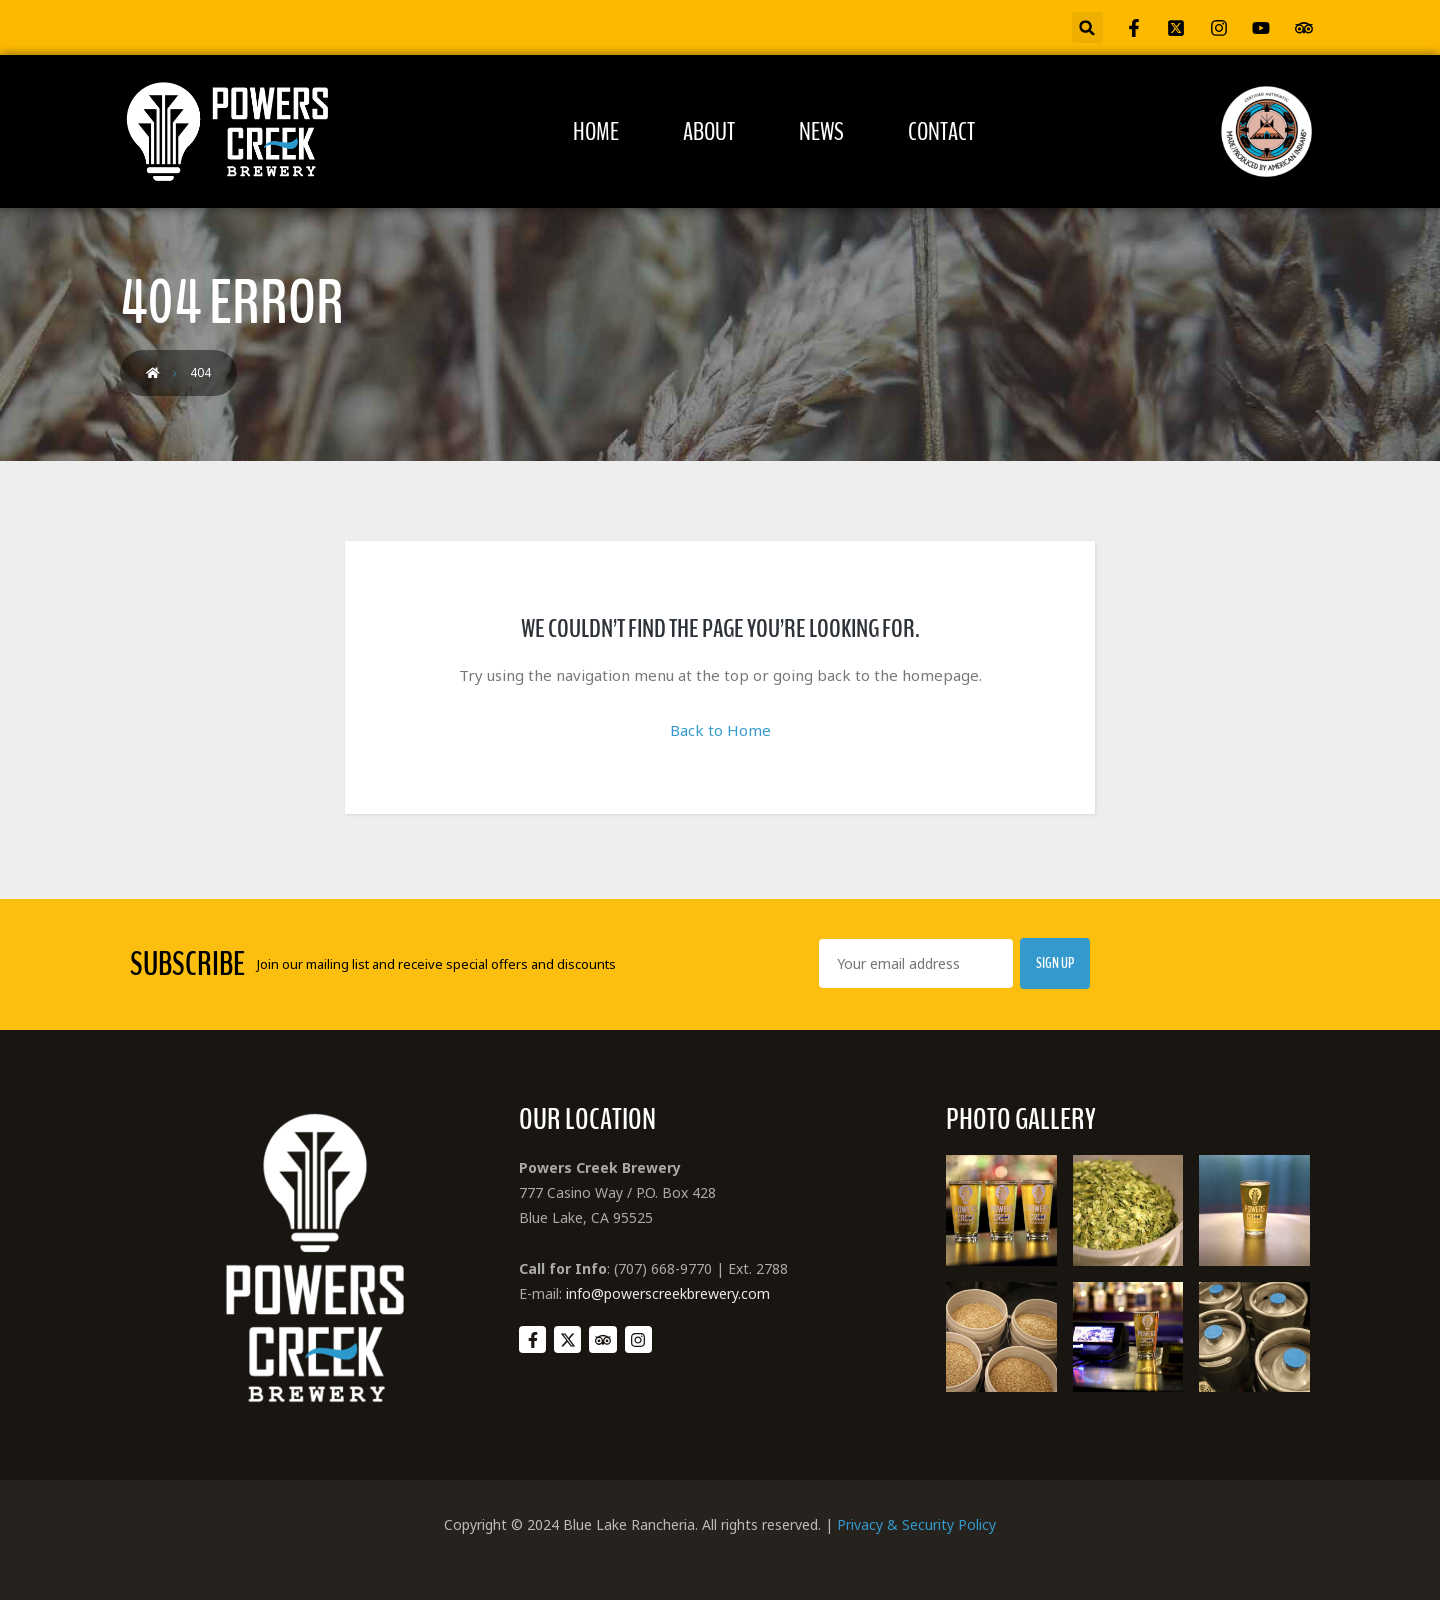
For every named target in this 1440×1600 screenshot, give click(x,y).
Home (596, 131)
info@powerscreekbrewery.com (668, 1293)
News (821, 131)
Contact (941, 131)
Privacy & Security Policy (916, 1524)
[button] (1087, 27)
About (709, 131)
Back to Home (720, 730)
